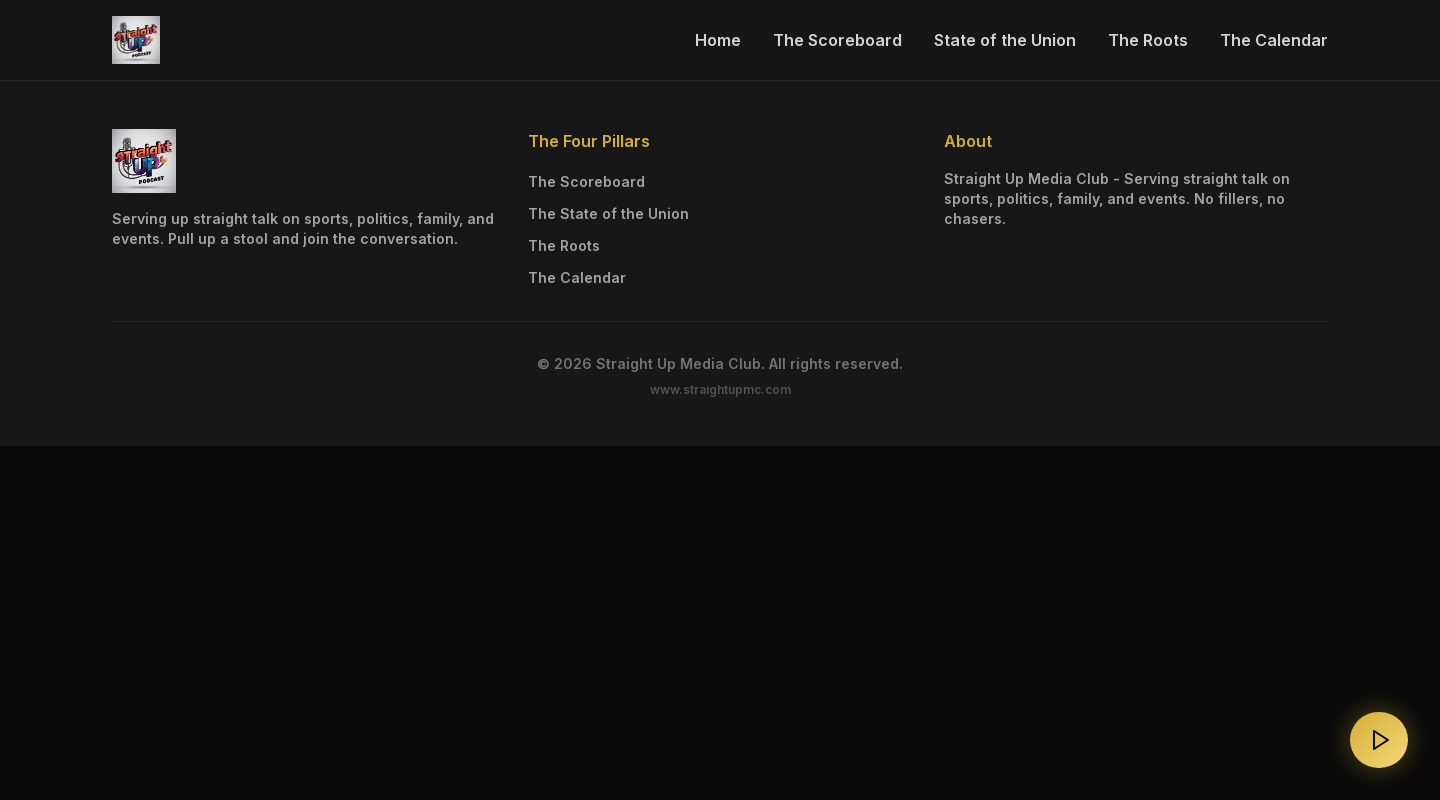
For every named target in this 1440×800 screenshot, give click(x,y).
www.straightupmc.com (720, 389)
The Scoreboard (837, 40)
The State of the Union (608, 213)
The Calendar (1274, 40)
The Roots (1148, 40)
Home (718, 40)
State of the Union (1005, 40)
